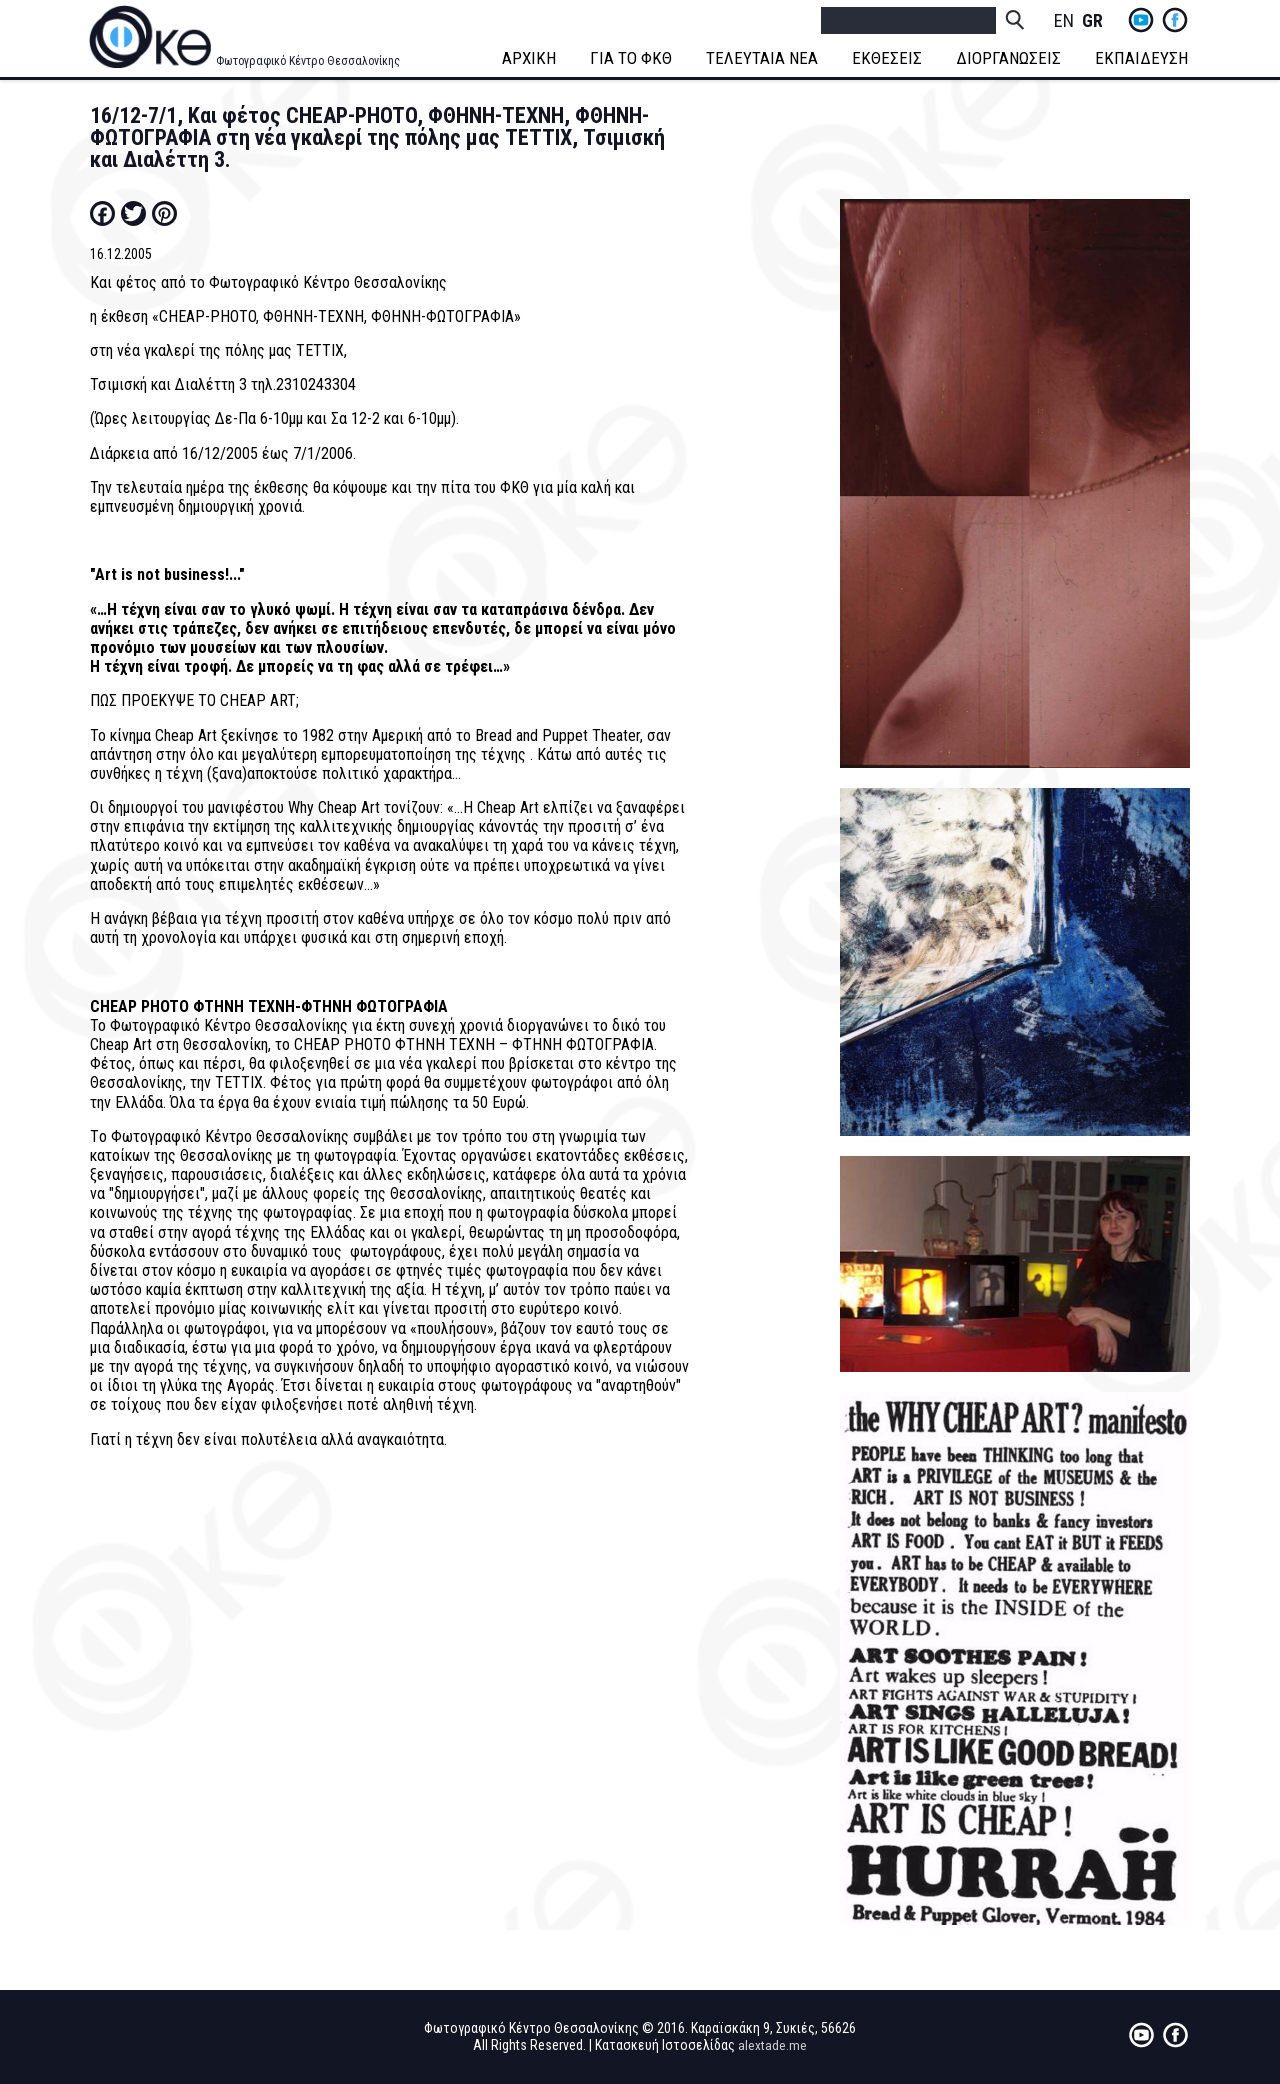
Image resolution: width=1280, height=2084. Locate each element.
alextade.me (772, 2045)
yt (1141, 20)
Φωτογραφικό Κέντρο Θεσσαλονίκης (308, 61)
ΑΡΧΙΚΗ (531, 58)
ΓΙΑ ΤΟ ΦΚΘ (633, 58)
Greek (1092, 21)
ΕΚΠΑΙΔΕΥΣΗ (1143, 58)
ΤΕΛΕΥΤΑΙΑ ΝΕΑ (764, 58)
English (1064, 21)
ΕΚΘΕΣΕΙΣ (889, 58)
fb (1175, 20)
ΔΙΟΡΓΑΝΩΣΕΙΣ (1010, 58)
